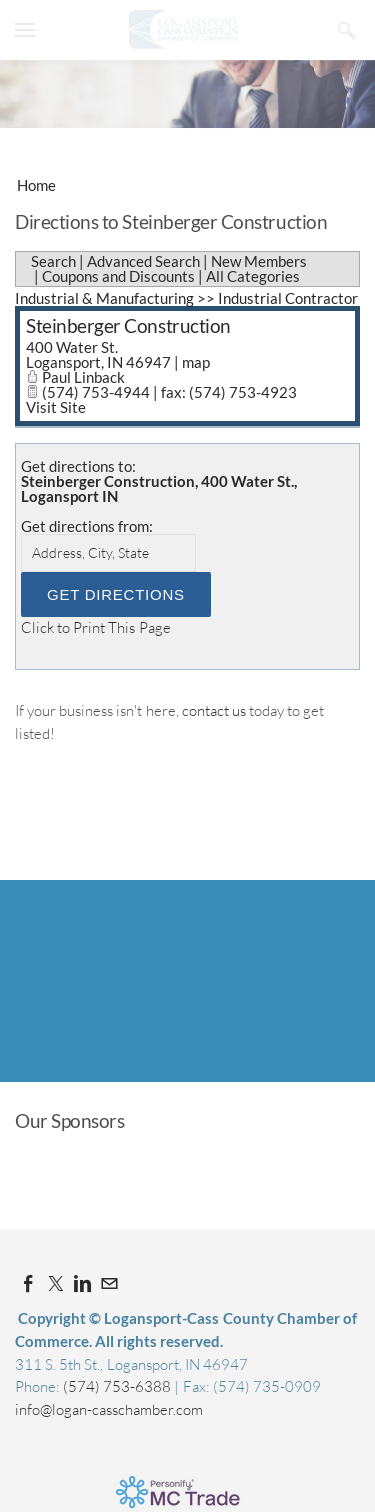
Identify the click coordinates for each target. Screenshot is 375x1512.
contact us (214, 710)
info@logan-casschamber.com (109, 1409)
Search (53, 261)
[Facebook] (28, 1283)
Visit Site (56, 407)
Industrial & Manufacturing (104, 298)
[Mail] (109, 1283)
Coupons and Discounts (118, 276)
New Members (259, 261)
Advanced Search (143, 261)
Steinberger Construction (128, 325)
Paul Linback (83, 377)
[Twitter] (55, 1283)
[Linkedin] (82, 1283)
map (196, 362)
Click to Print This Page (96, 627)
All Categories (253, 276)
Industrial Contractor (288, 298)
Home (36, 185)
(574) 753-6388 (118, 1386)
